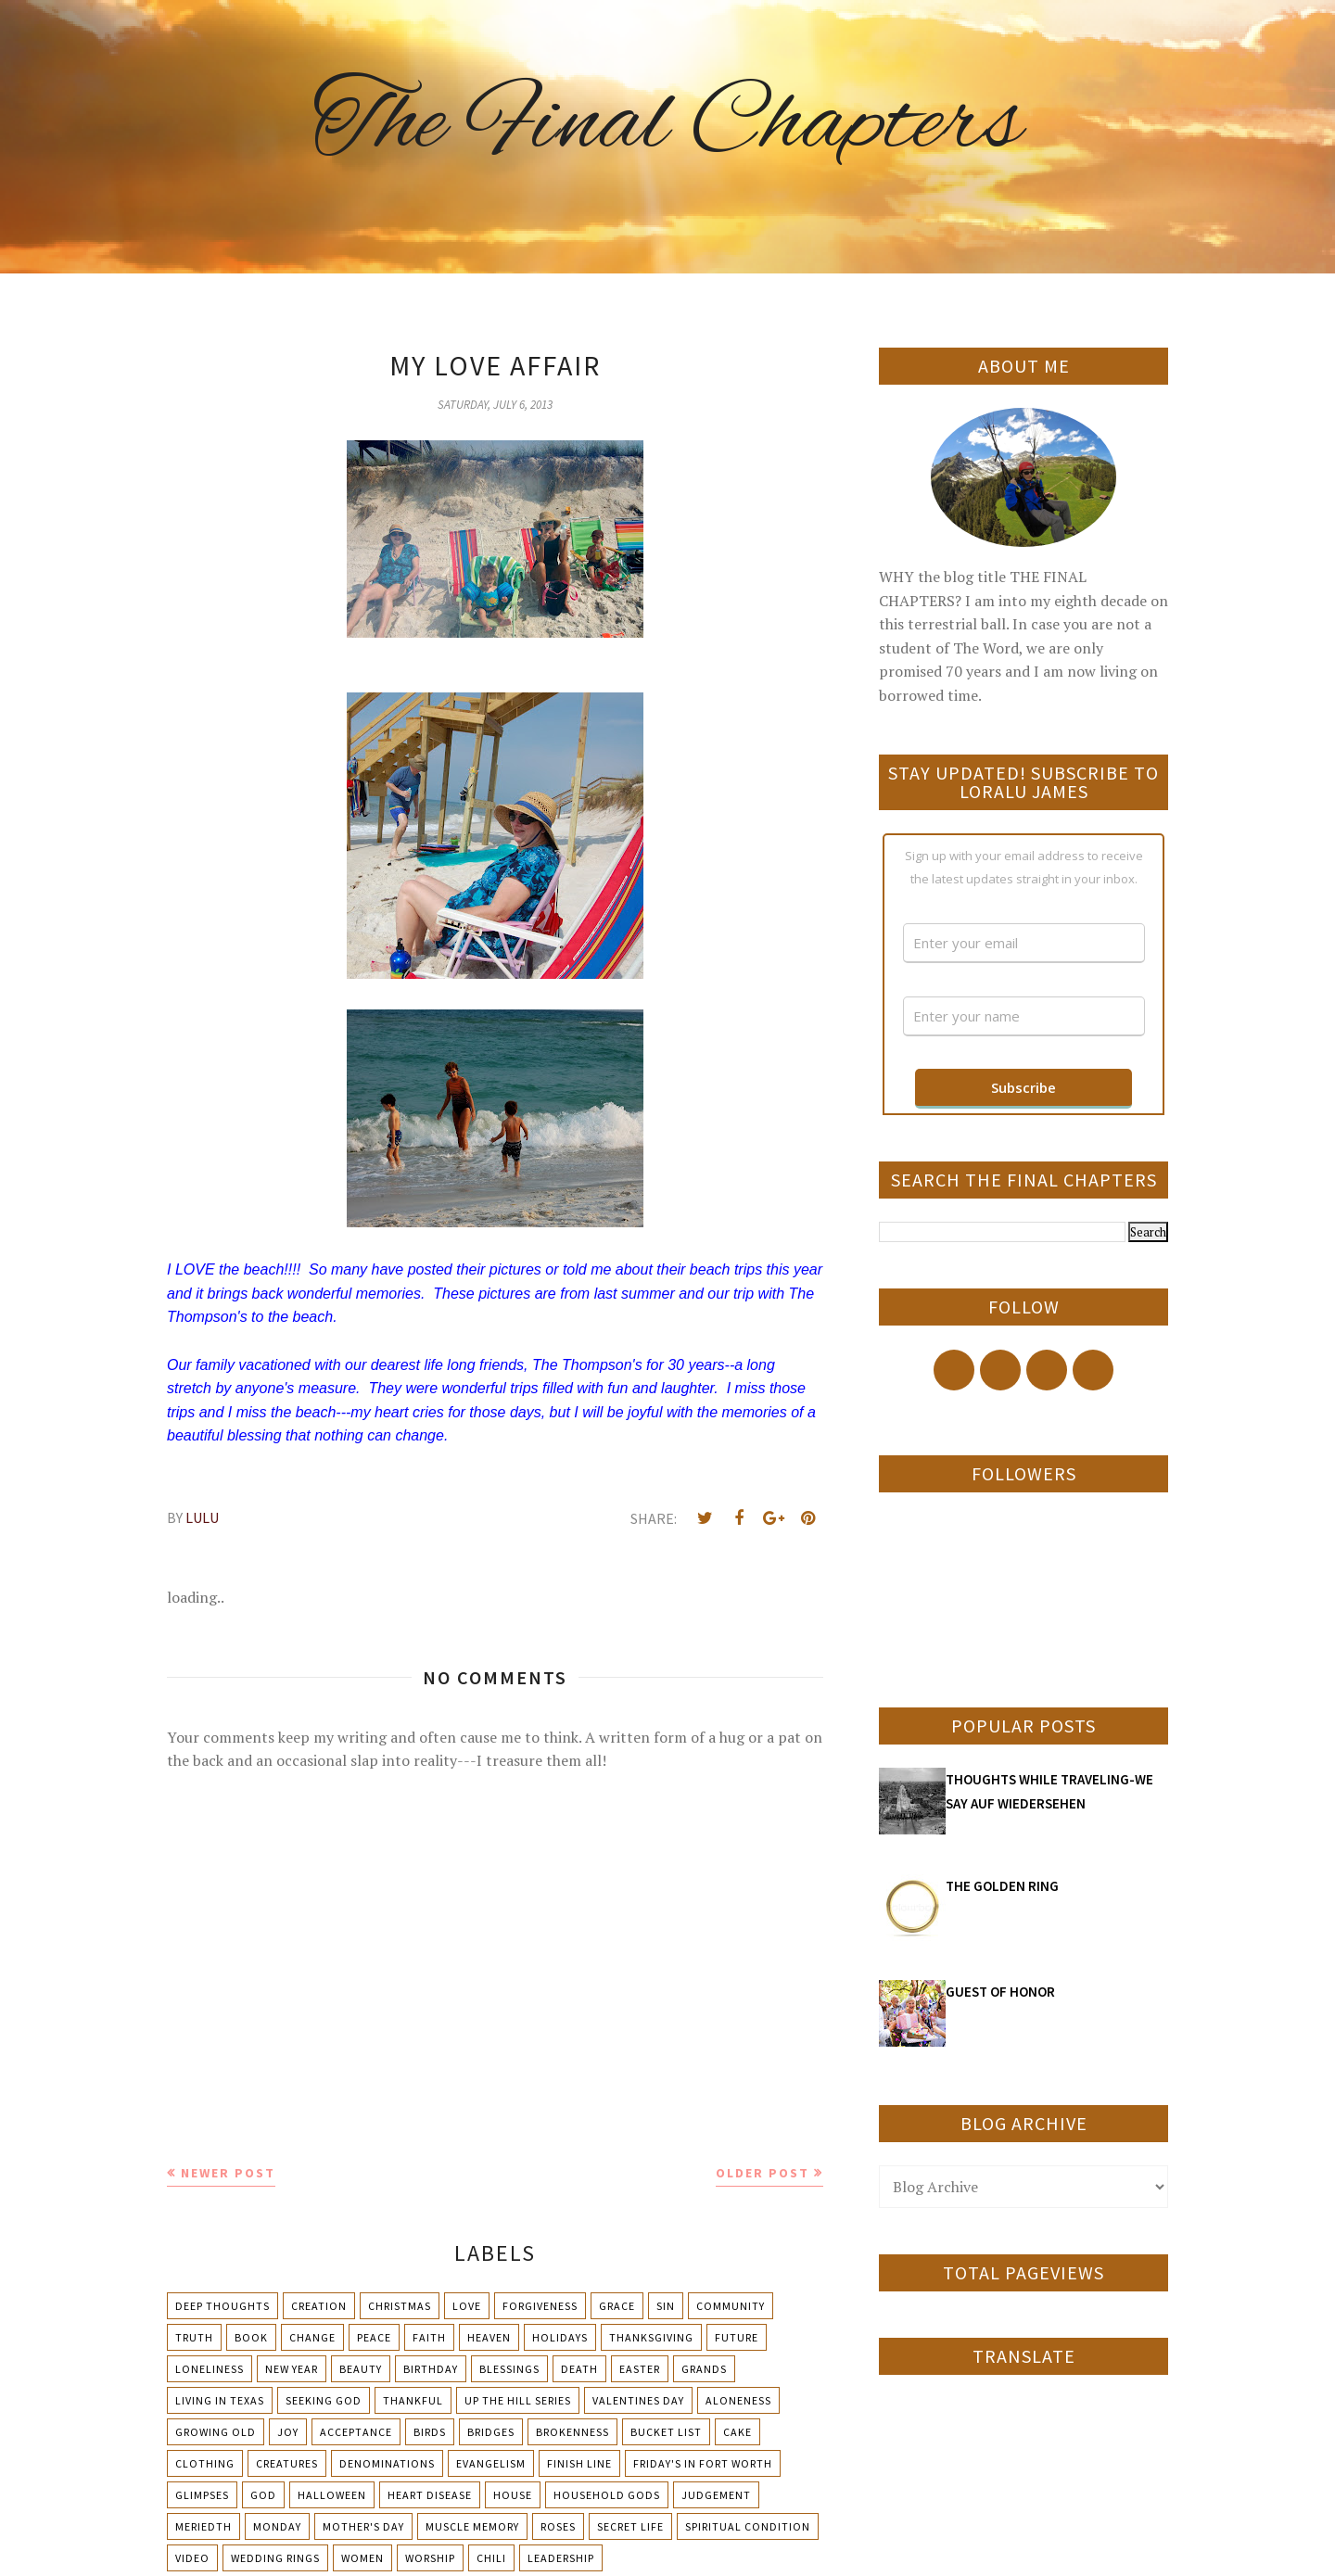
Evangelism (491, 2463)
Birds (429, 2432)
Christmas (399, 2306)
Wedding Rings (275, 2558)
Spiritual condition (747, 2526)
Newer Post (228, 2172)
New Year (291, 2369)
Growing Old (215, 2432)
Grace (617, 2306)
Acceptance (356, 2432)
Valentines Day (638, 2400)
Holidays (560, 2337)
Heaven (489, 2337)
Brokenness (572, 2432)
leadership (561, 2558)
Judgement (716, 2495)
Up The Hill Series (517, 2400)
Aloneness (738, 2400)
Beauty (360, 2369)
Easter (639, 2369)
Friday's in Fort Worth (702, 2463)
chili (491, 2558)
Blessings (509, 2369)
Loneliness (209, 2369)
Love (466, 2306)
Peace (374, 2337)
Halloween (332, 2495)
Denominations (387, 2463)
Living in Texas (219, 2400)
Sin (665, 2306)
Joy (288, 2432)
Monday (277, 2526)
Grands (704, 2369)
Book (251, 2337)
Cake (737, 2432)
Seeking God (324, 2400)
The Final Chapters (667, 125)
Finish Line (579, 2463)
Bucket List (666, 2432)
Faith (429, 2337)
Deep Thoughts (222, 2306)
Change (312, 2337)
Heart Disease (430, 2495)
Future (736, 2337)
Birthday (430, 2369)
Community (730, 2306)
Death (579, 2369)
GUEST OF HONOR (1000, 1991)
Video (192, 2558)
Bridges (491, 2432)
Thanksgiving (651, 2337)
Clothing (205, 2463)
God (263, 2495)
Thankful (413, 2400)
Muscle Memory (472, 2526)
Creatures (287, 2463)
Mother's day (363, 2526)
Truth (194, 2337)
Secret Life (630, 2526)
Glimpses (202, 2495)
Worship (430, 2558)
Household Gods (606, 2495)
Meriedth (203, 2526)
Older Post (762, 2172)
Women (362, 2558)
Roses (558, 2526)
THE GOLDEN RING (1002, 1886)
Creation (319, 2306)
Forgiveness (540, 2306)
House (512, 2495)
